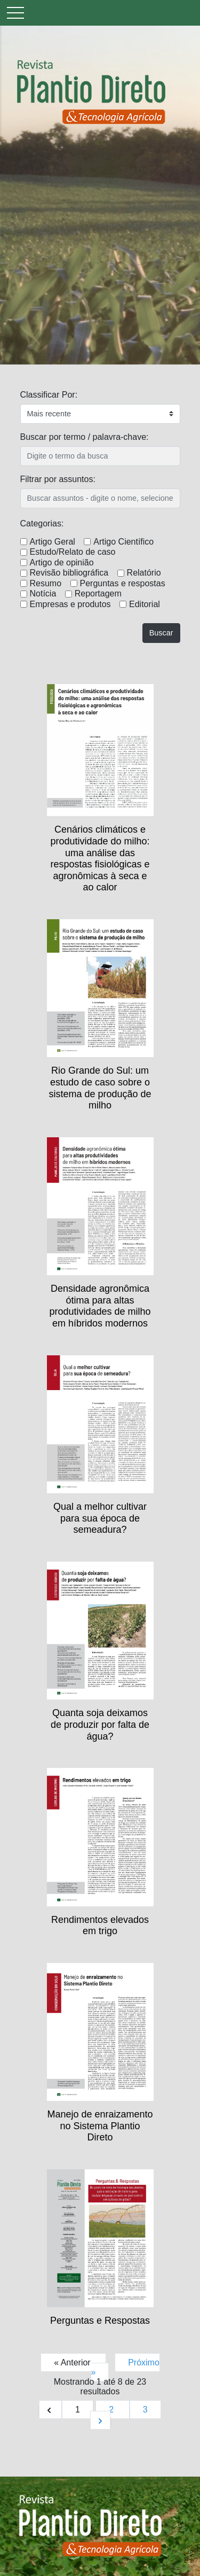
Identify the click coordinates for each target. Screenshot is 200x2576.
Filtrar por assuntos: (57, 479)
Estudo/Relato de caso (73, 551)
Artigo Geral (52, 541)
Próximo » (125, 2367)
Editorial (144, 604)
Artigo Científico (123, 541)
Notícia (43, 593)
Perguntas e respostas (122, 583)
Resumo (46, 583)
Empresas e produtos (70, 604)
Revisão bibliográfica (69, 572)
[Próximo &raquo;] (100, 2420)
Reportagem (98, 593)
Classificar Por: (49, 394)
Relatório (144, 572)
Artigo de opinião (62, 562)
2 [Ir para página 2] (112, 2409)
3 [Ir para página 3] (145, 2409)
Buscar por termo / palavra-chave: (84, 436)
